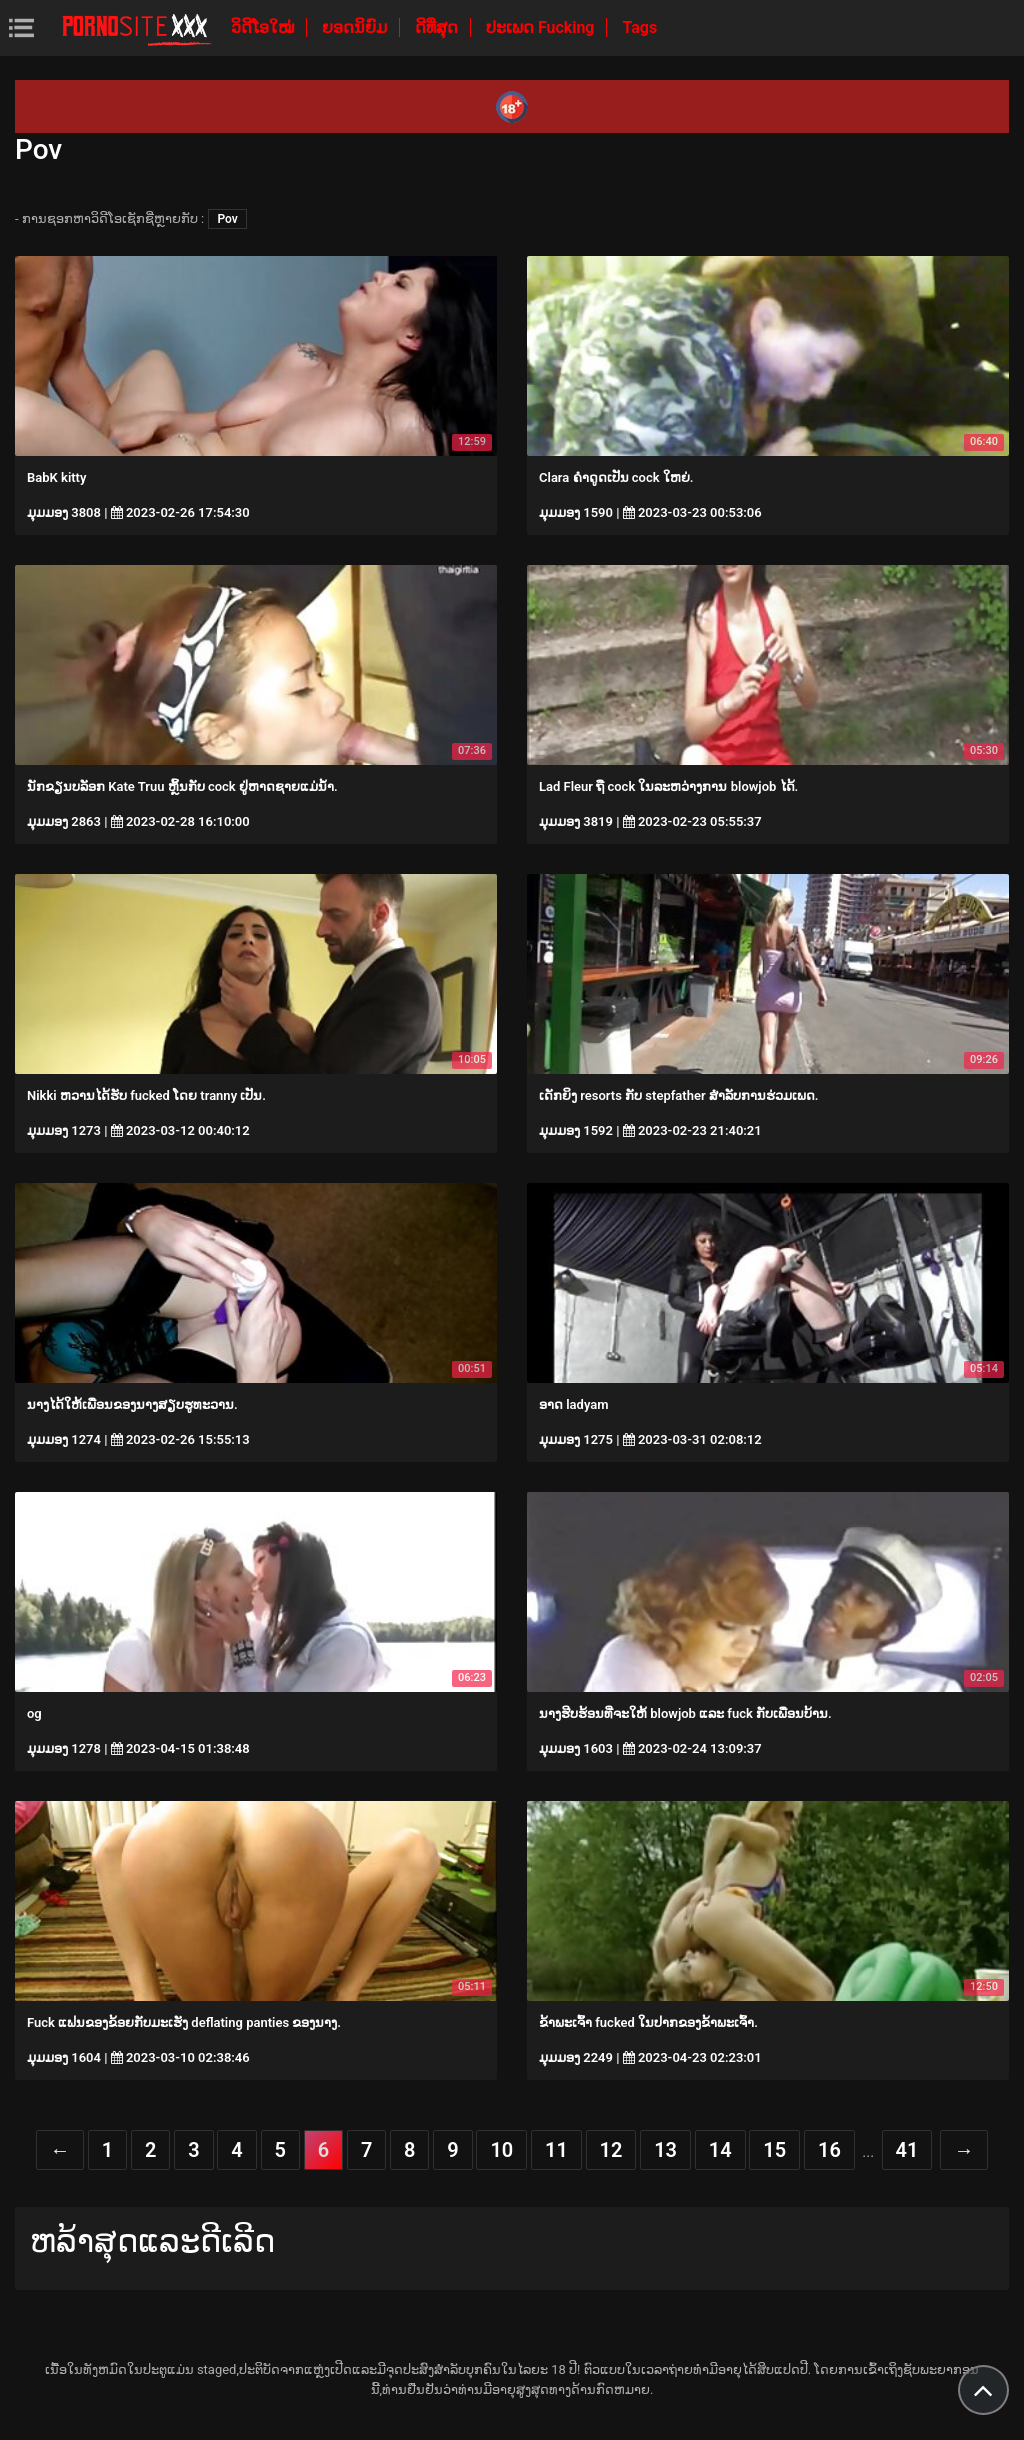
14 (720, 2150)
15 (774, 2150)
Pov (227, 219)
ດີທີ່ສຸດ (438, 27)
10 (501, 2150)
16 (829, 2150)
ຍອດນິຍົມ (356, 27)
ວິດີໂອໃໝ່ (264, 27)
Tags (639, 27)
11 (556, 2150)
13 (665, 2150)
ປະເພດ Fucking (542, 27)
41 (907, 2150)
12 (611, 2150)
